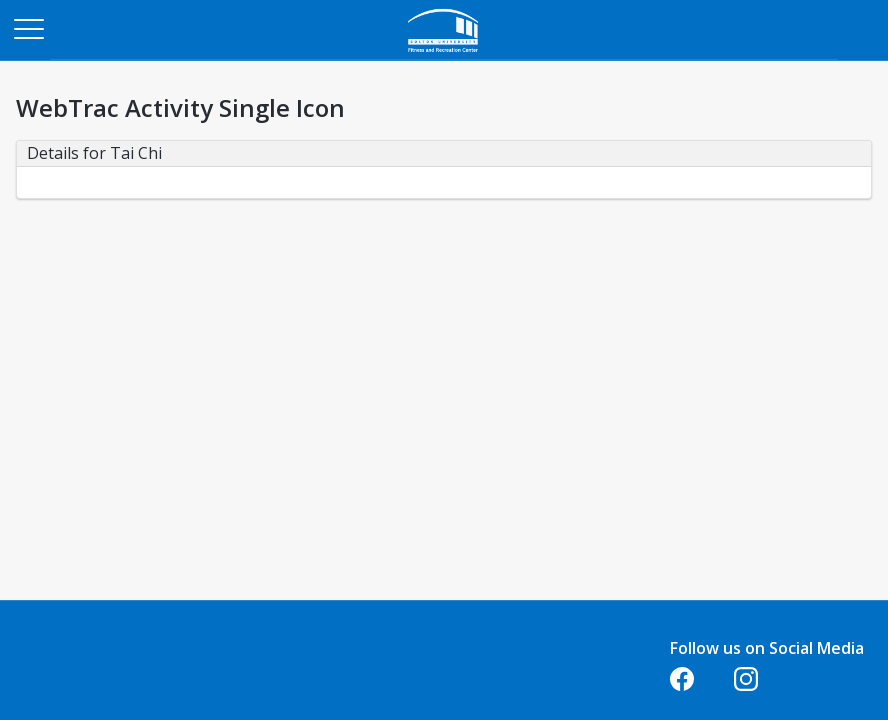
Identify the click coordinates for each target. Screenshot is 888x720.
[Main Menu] (28, 28)
